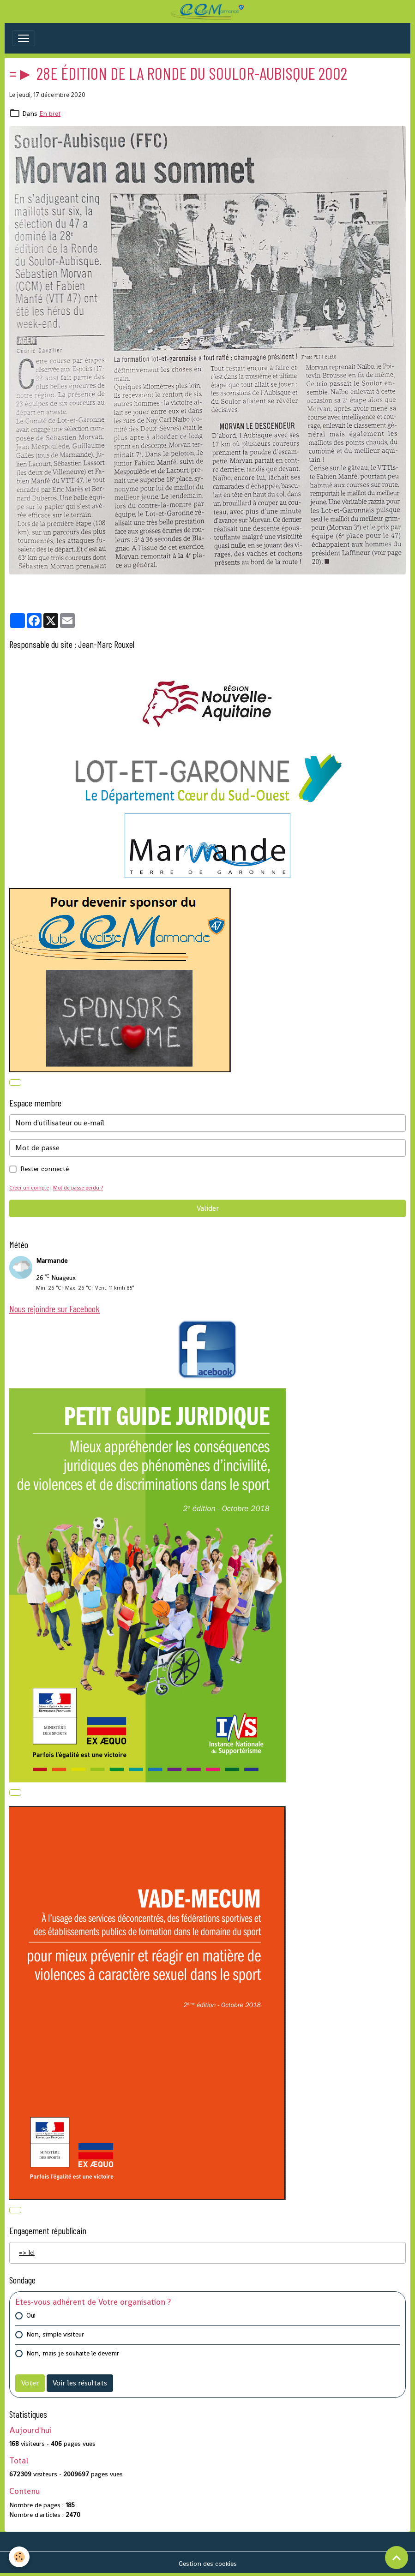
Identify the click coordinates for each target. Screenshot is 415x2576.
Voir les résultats (80, 2383)
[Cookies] (19, 2556)
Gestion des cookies (208, 2563)
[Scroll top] (396, 2557)
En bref (49, 113)
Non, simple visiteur (55, 2334)
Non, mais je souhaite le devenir (72, 2353)
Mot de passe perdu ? (78, 1187)
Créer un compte (29, 1187)
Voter (30, 2383)
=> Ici (27, 2252)
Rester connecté (44, 1169)
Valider (208, 1208)
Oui (31, 2315)
